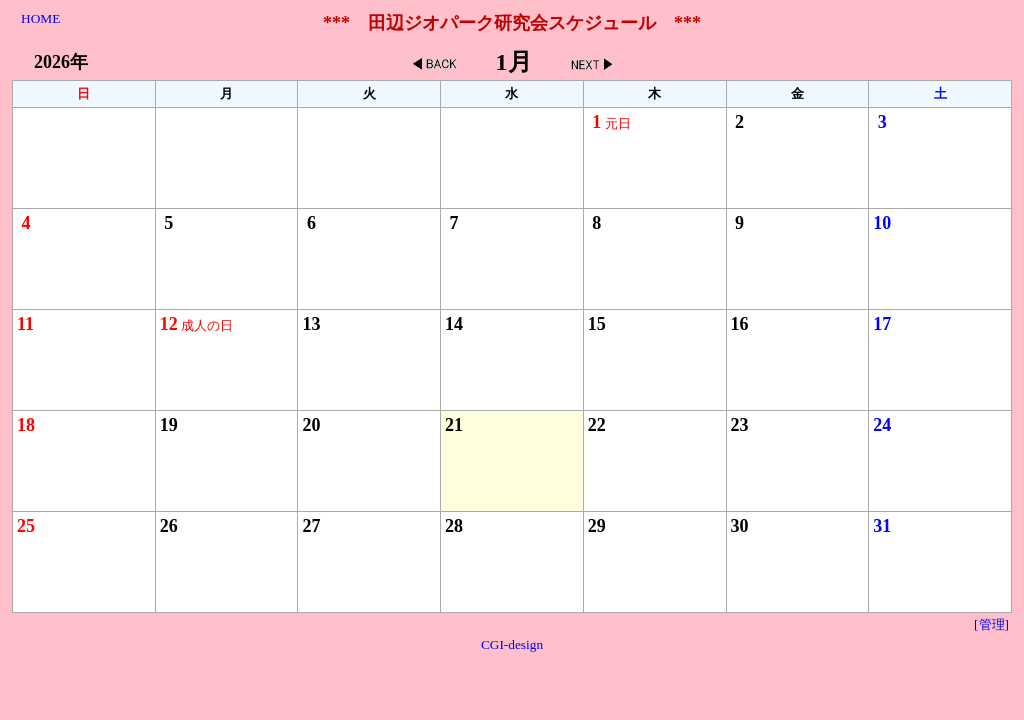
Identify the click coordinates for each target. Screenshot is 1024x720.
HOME (40, 18)
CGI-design (512, 644)
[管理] (991, 624)
